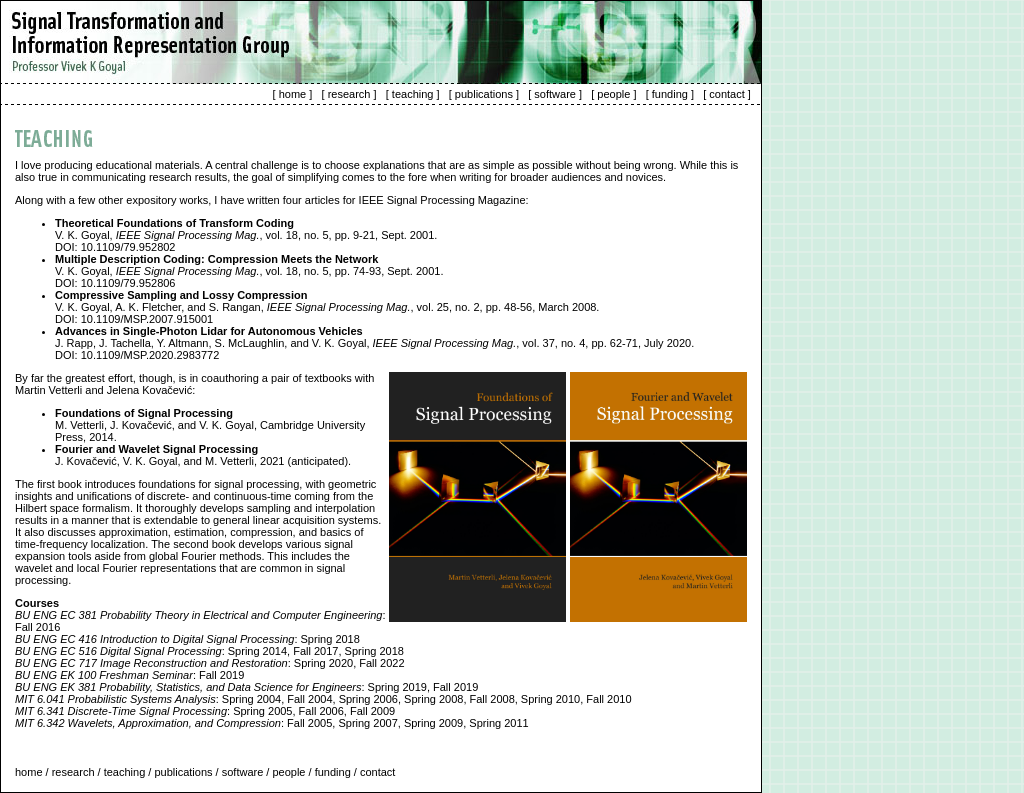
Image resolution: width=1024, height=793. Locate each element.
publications (484, 94)
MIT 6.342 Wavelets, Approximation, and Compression (148, 723)
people (613, 94)
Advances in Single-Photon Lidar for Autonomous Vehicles (209, 331)
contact (726, 94)
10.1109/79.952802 (128, 247)
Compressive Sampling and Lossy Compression (181, 295)
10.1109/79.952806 (128, 283)
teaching (413, 94)
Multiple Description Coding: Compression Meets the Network (216, 259)
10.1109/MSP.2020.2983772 (150, 355)
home (293, 94)
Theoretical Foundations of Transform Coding (174, 223)
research (349, 94)
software (555, 94)
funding (670, 94)
